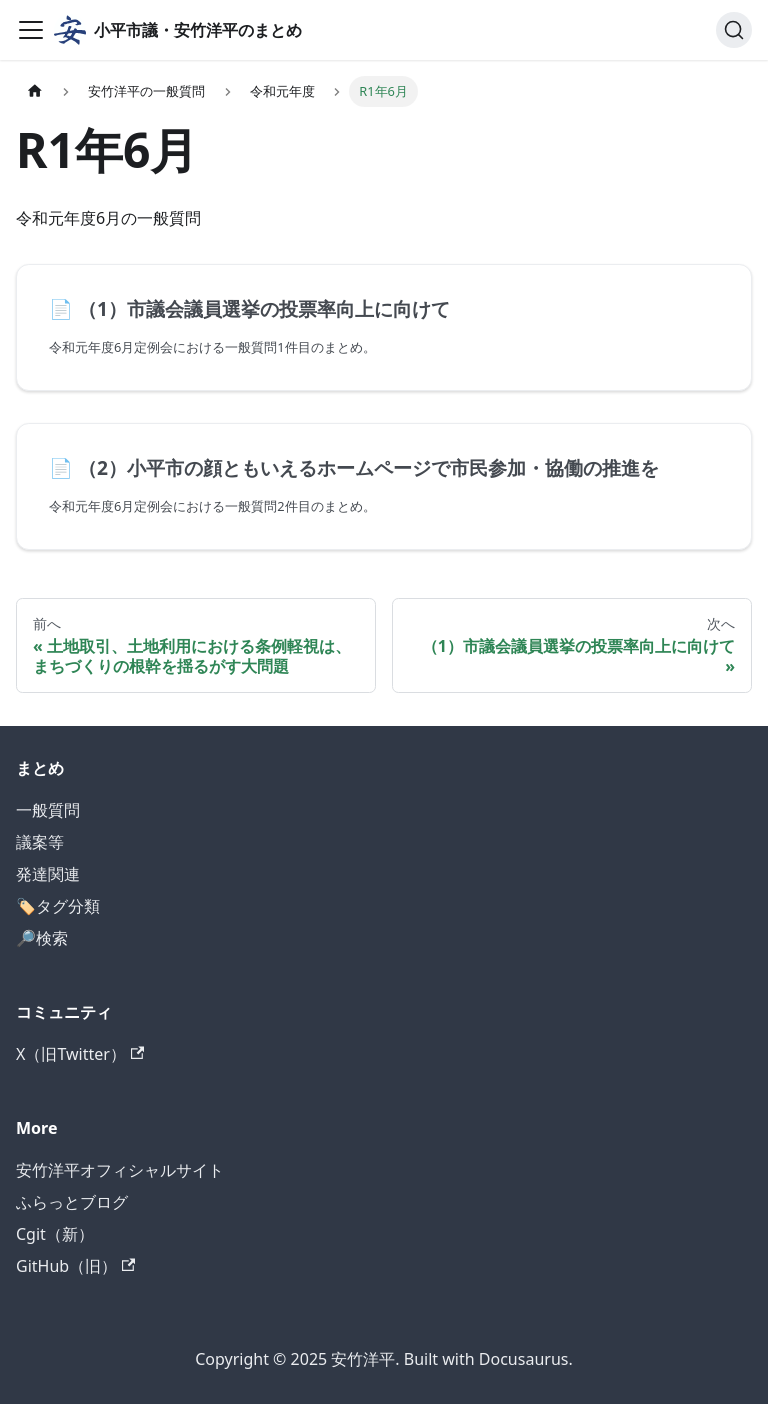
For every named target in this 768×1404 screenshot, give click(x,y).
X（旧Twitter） (80, 1054)
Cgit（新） (55, 1234)
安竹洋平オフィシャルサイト (120, 1170)
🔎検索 (42, 938)
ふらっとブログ (72, 1202)
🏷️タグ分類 (58, 906)
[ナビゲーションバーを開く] (31, 30)
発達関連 (48, 874)
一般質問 (48, 810)
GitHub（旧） (75, 1266)
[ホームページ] (35, 91)
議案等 (40, 842)
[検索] (734, 30)
